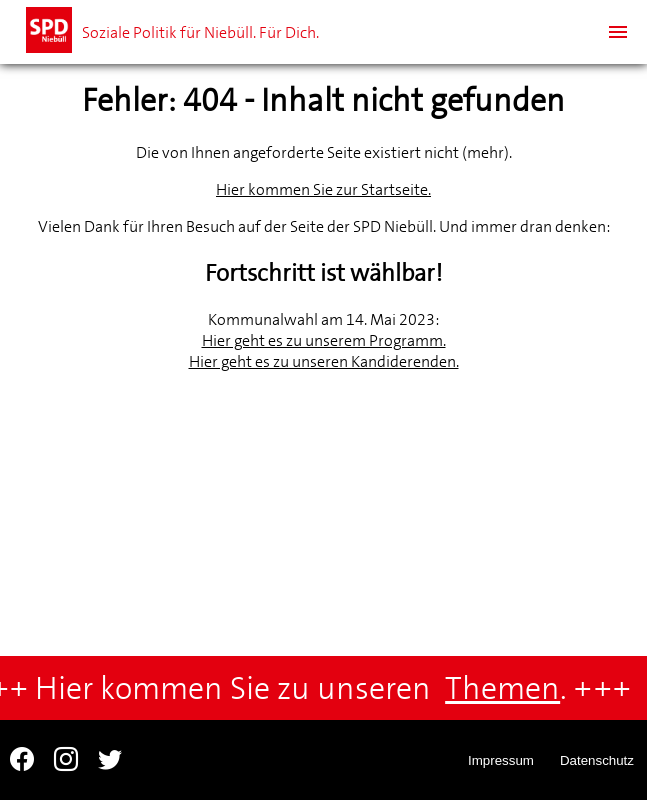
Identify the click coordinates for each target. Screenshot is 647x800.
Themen (506, 688)
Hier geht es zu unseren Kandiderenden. (324, 361)
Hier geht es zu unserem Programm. (324, 340)
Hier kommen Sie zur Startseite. (323, 189)
